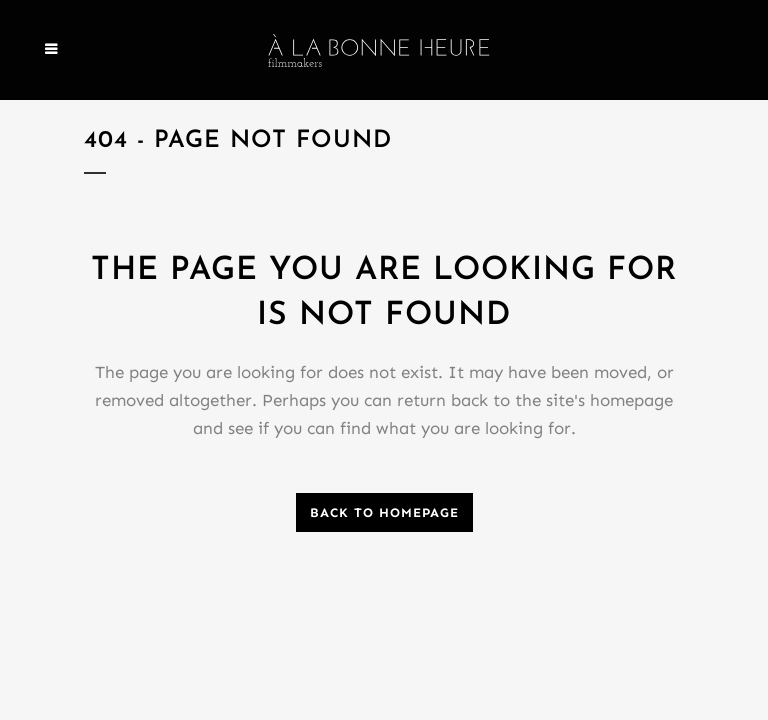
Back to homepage (384, 512)
